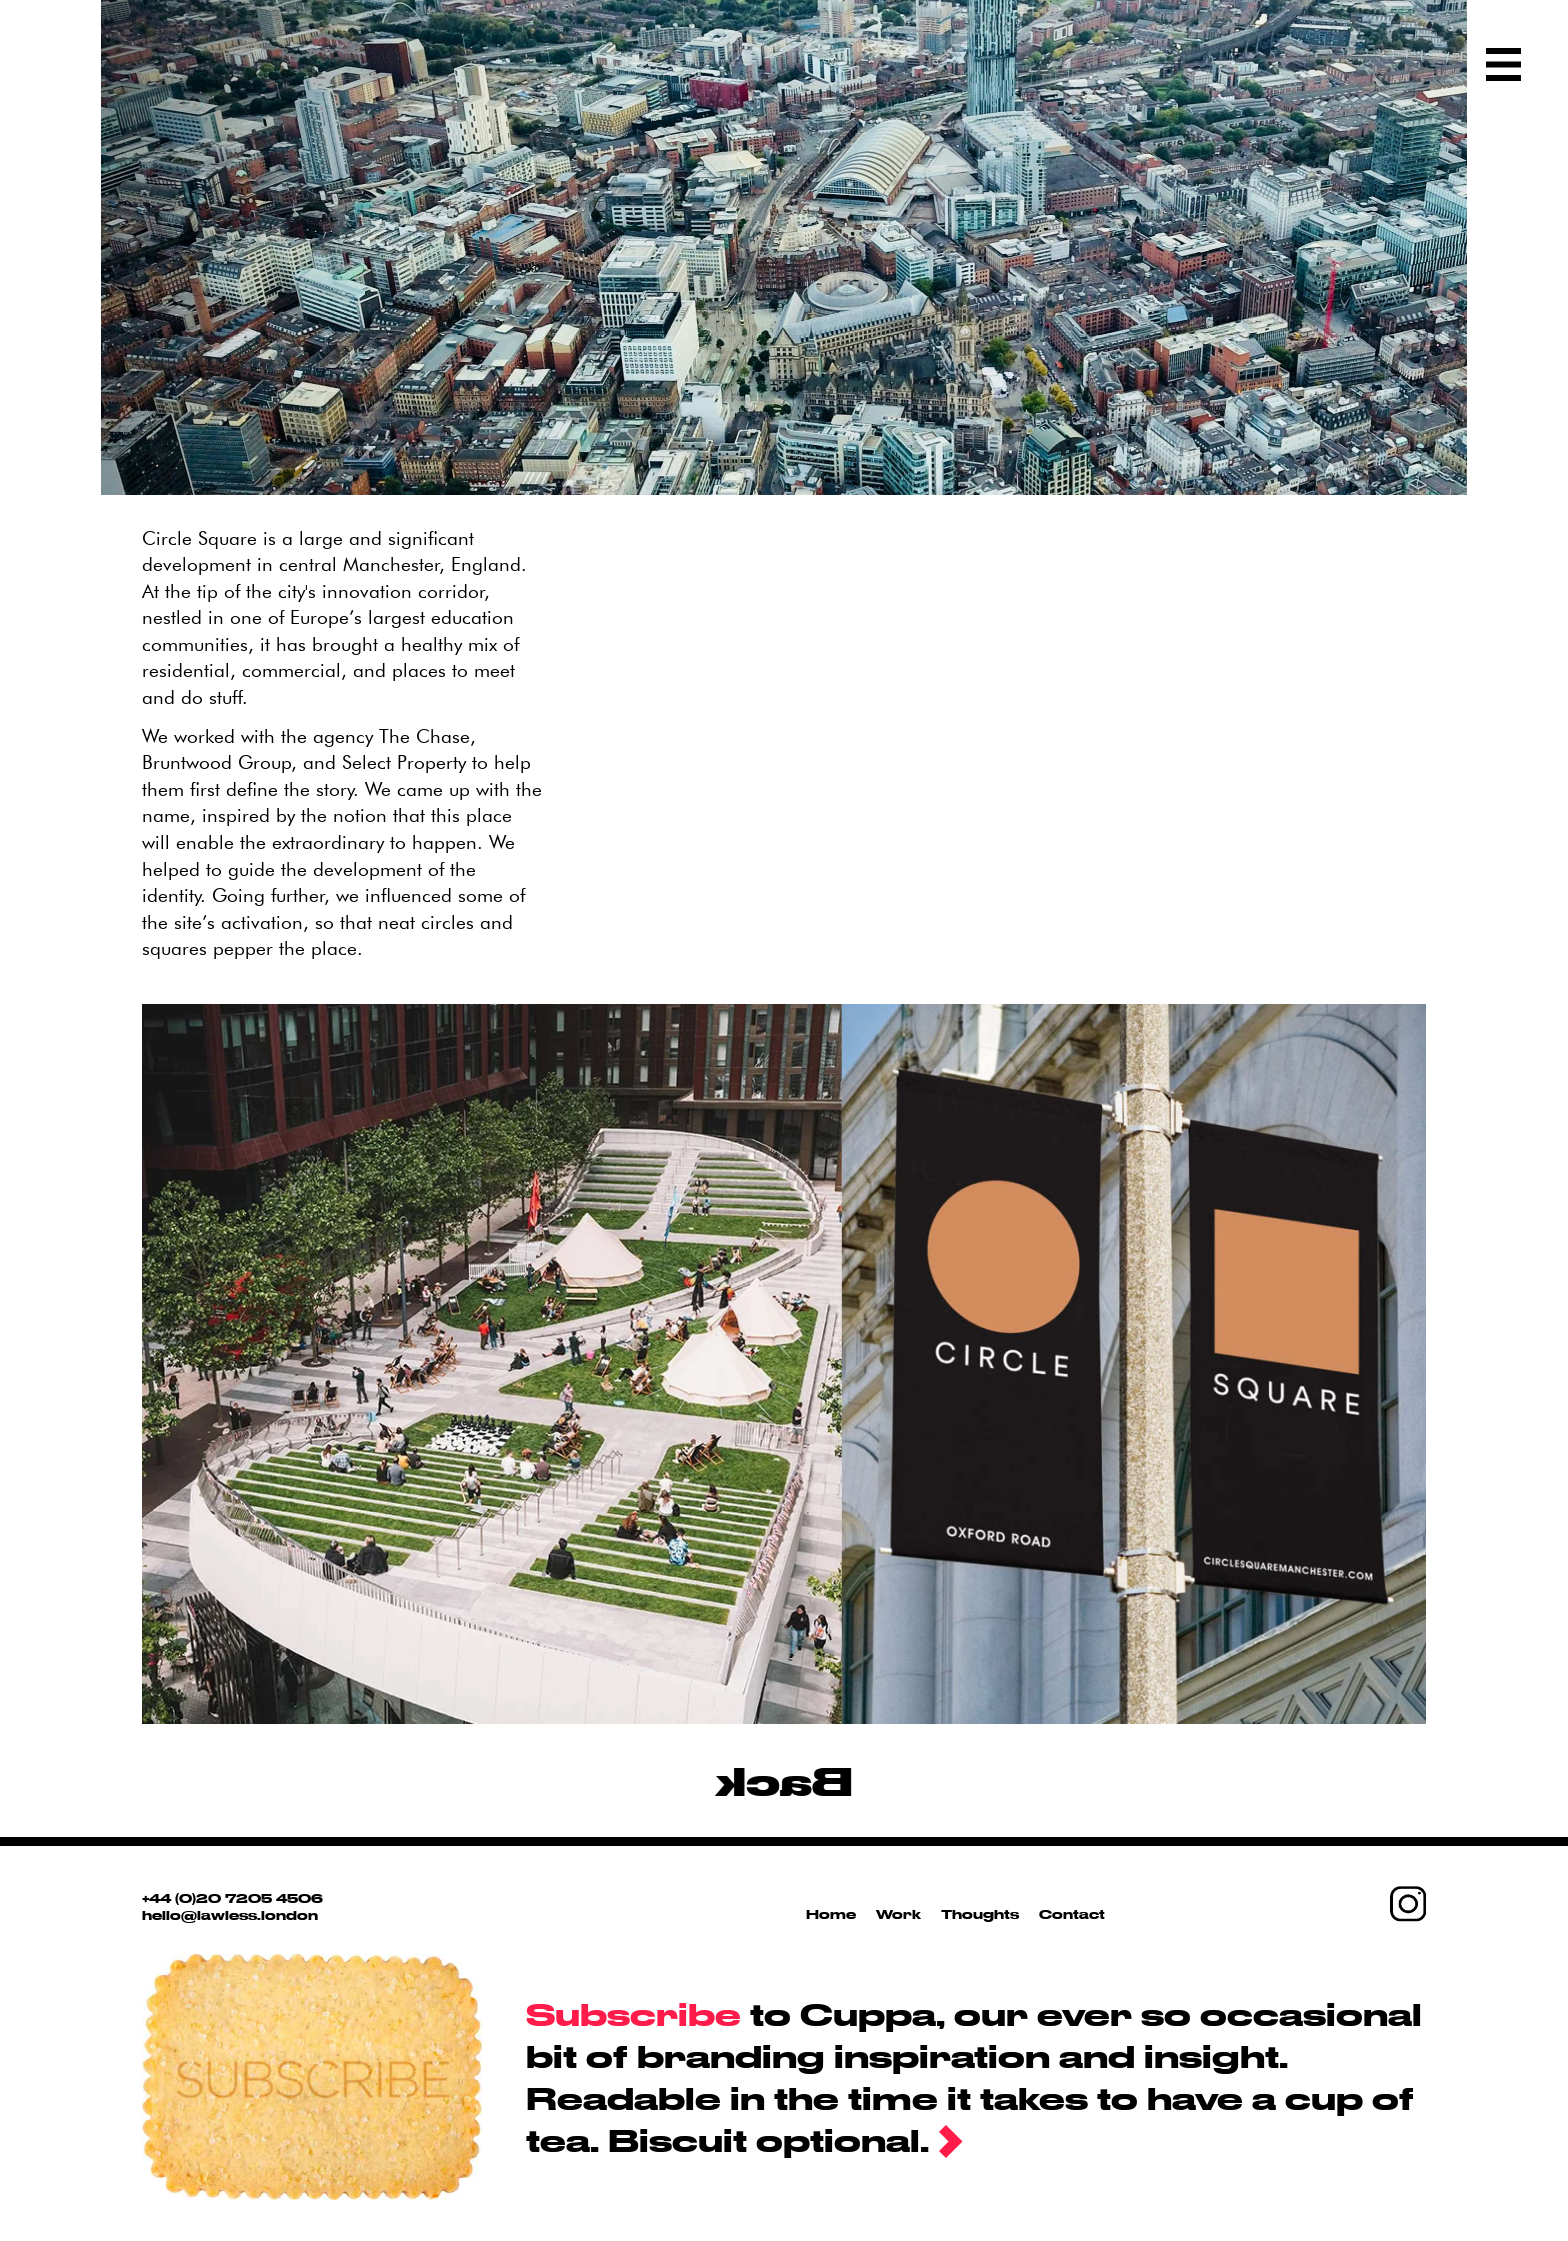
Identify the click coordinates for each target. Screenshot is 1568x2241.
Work (898, 1914)
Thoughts (980, 1914)
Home (831, 1914)
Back (784, 1780)
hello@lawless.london (230, 1915)
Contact (1072, 1914)
